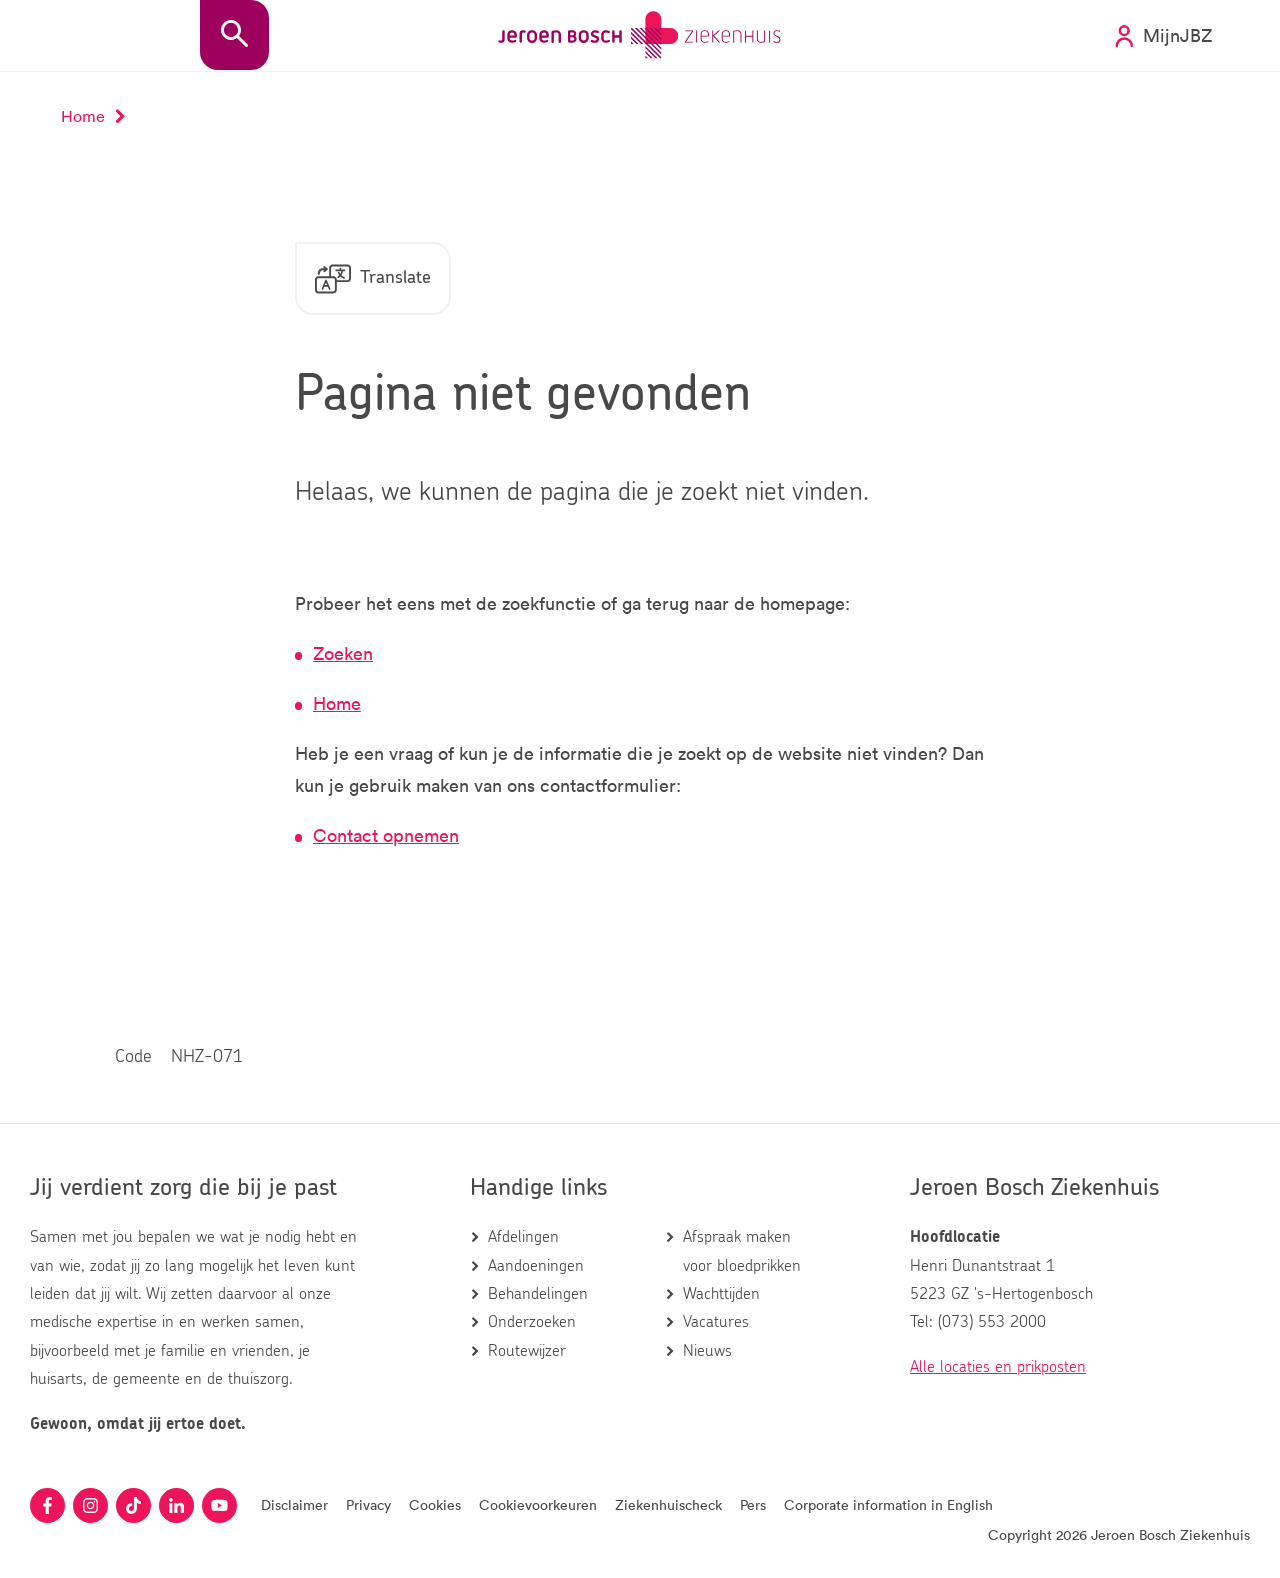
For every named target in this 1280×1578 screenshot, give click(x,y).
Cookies (435, 1504)
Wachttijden (721, 1294)
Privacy (368, 1504)
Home (337, 703)
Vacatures (716, 1322)
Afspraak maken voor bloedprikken (742, 1251)
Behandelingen (538, 1294)
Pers (753, 1504)
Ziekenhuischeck (668, 1504)
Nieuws (707, 1351)
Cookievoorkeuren (538, 1504)
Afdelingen (523, 1237)
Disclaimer (294, 1504)
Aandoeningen (536, 1266)
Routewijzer (527, 1351)
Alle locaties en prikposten (998, 1367)
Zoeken (343, 653)
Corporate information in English (888, 1504)
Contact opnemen (386, 835)
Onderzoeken (532, 1322)
